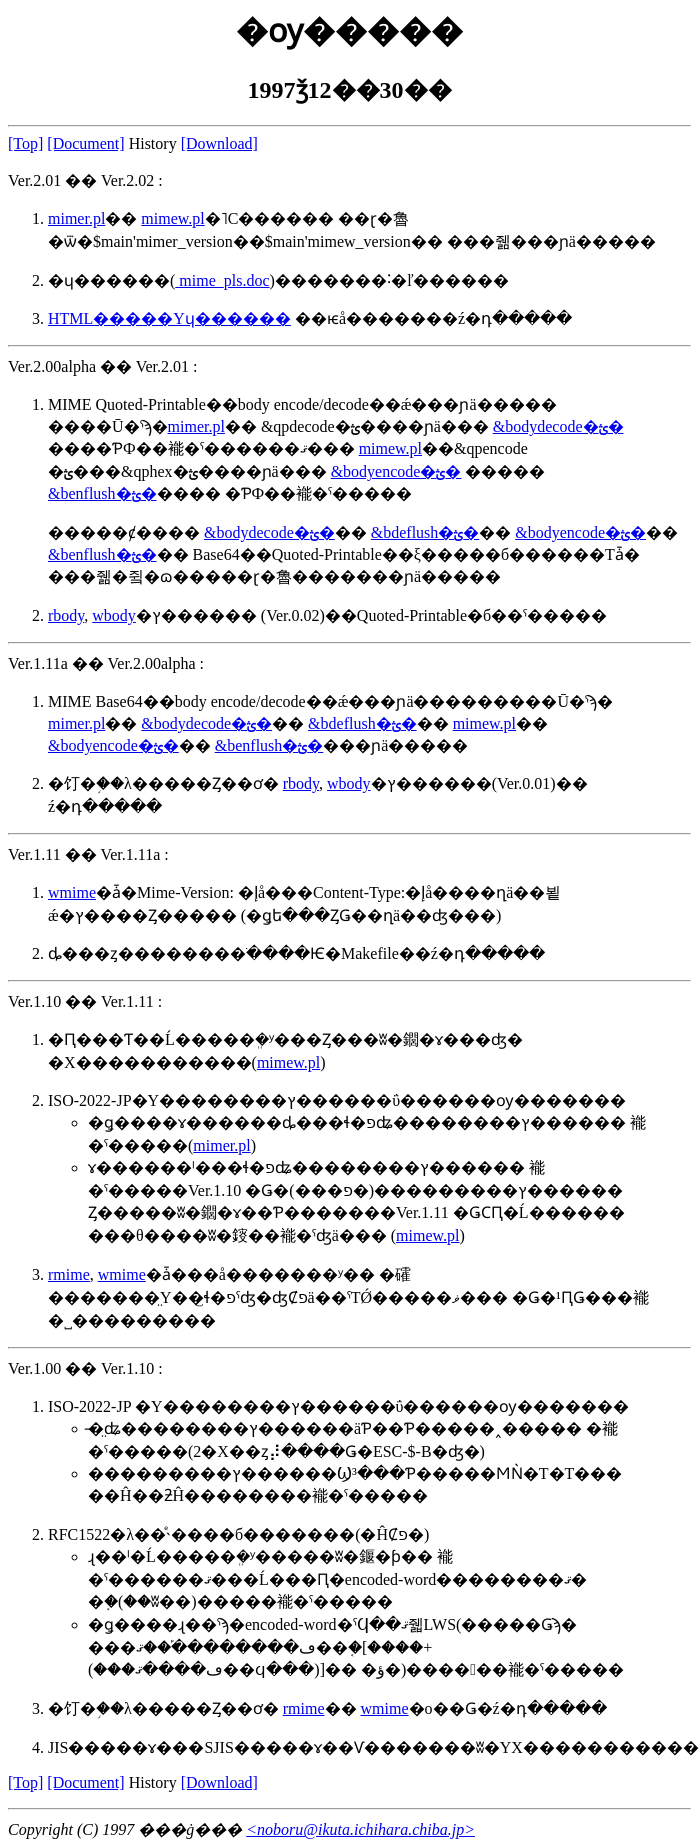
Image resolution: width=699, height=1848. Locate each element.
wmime (72, 892)
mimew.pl (172, 218)
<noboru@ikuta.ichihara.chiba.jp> (360, 1829)
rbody (66, 615)
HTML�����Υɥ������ (169, 318)
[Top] (25, 143)
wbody (114, 615)
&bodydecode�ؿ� (558, 426)
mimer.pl (76, 218)
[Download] (219, 143)
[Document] (85, 143)
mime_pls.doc (222, 280)
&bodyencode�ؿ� (396, 471)
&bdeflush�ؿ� (425, 532)
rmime (69, 1274)
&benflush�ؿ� (102, 493)
